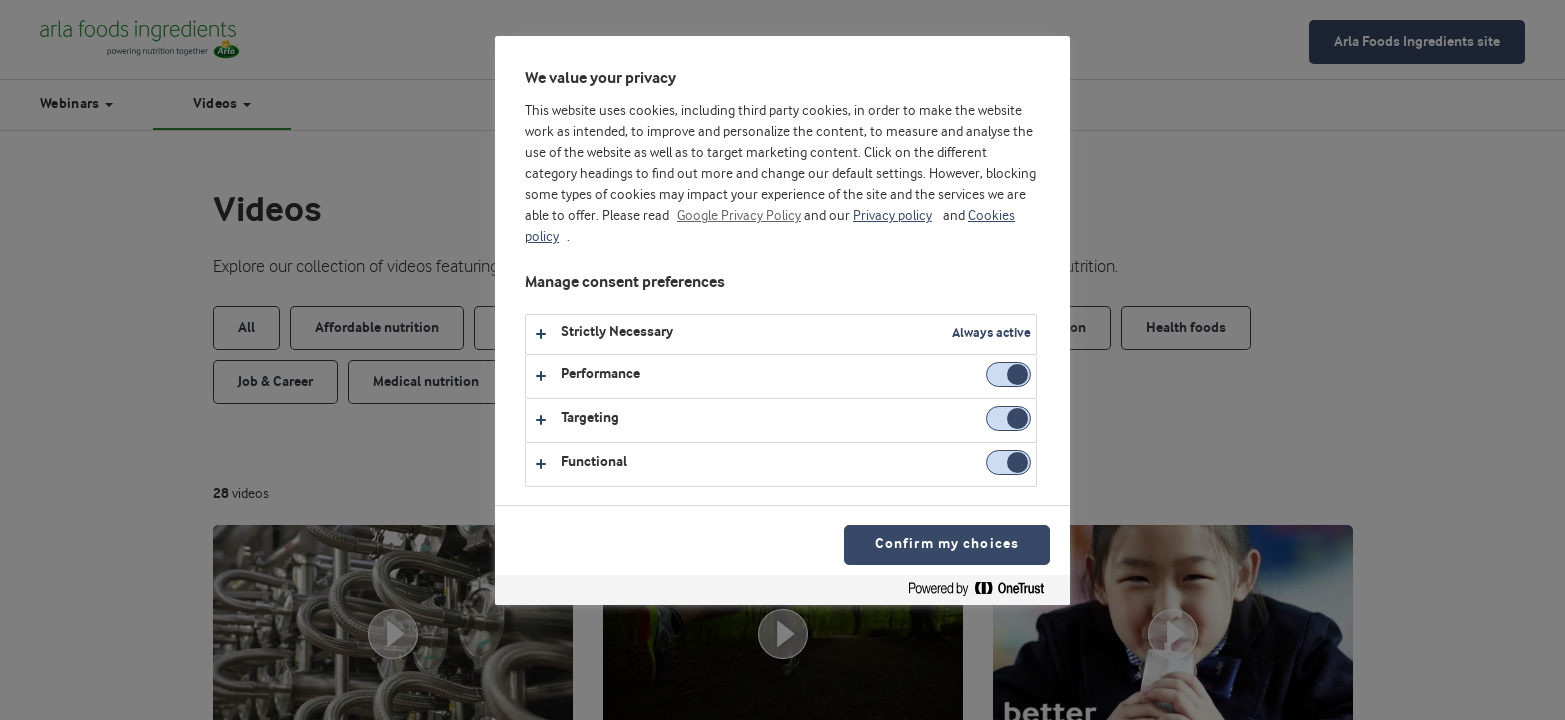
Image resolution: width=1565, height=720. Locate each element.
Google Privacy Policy (739, 216)
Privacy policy (892, 216)
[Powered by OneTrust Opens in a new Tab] (984, 592)
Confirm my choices (947, 544)
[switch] (1008, 374)
